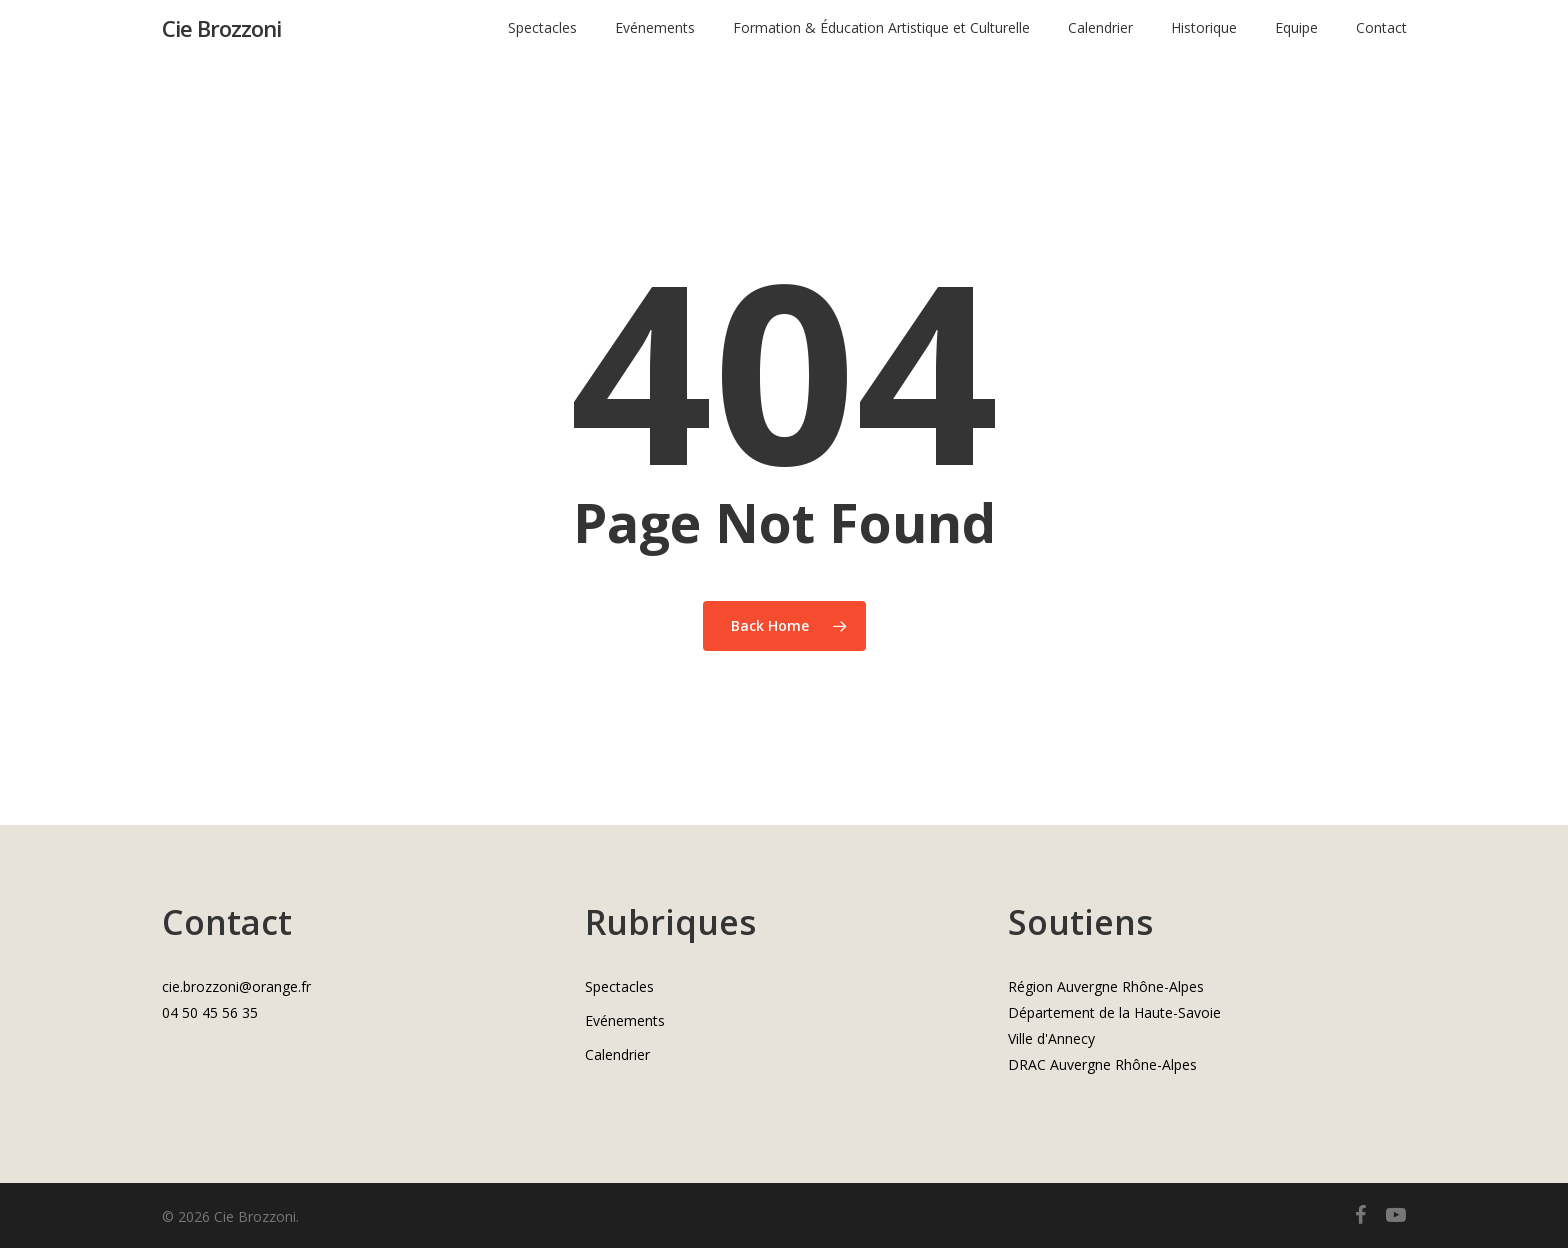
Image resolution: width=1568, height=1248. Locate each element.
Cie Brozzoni (221, 39)
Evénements (625, 1020)
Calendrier (617, 1054)
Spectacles (619, 986)
